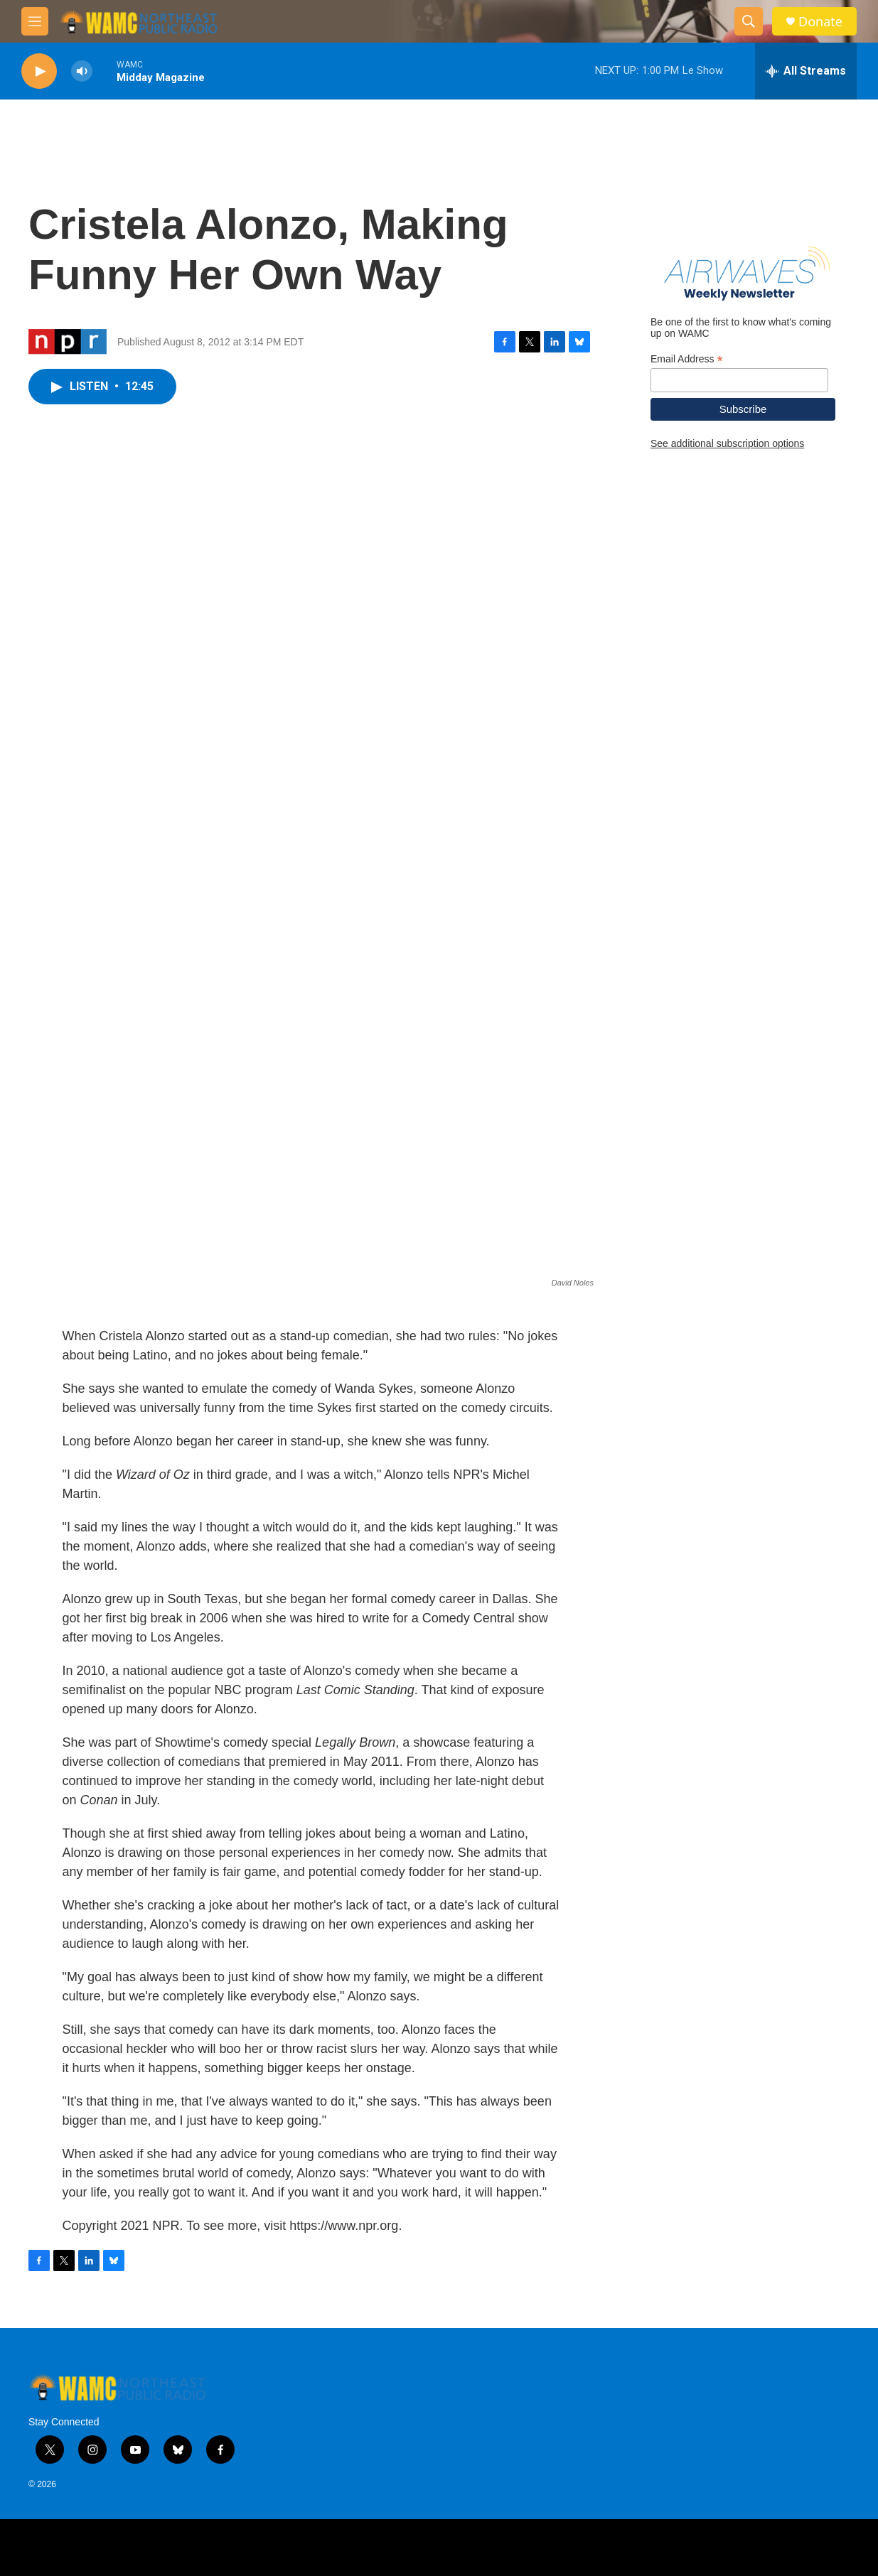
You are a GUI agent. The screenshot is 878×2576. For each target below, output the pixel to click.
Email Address (687, 359)
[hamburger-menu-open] (34, 21)
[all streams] (806, 71)
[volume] (82, 71)
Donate (820, 21)
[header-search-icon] (748, 21)
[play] (39, 71)
